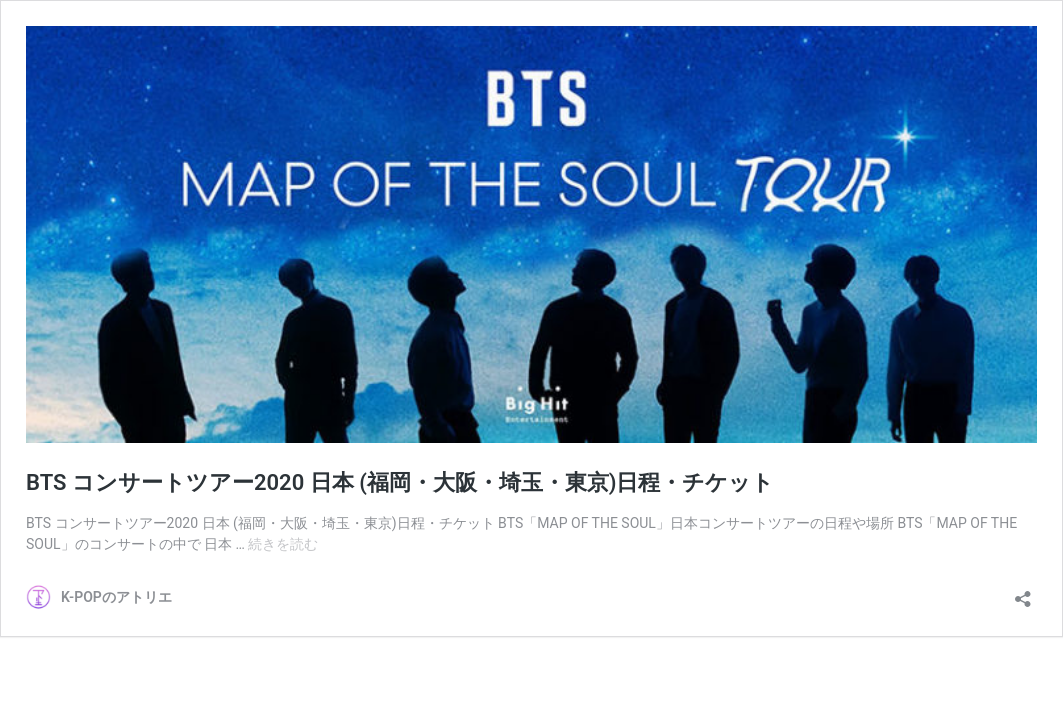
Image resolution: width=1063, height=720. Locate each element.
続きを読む (283, 544)
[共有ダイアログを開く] (1023, 592)
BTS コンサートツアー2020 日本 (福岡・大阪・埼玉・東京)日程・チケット (400, 482)
